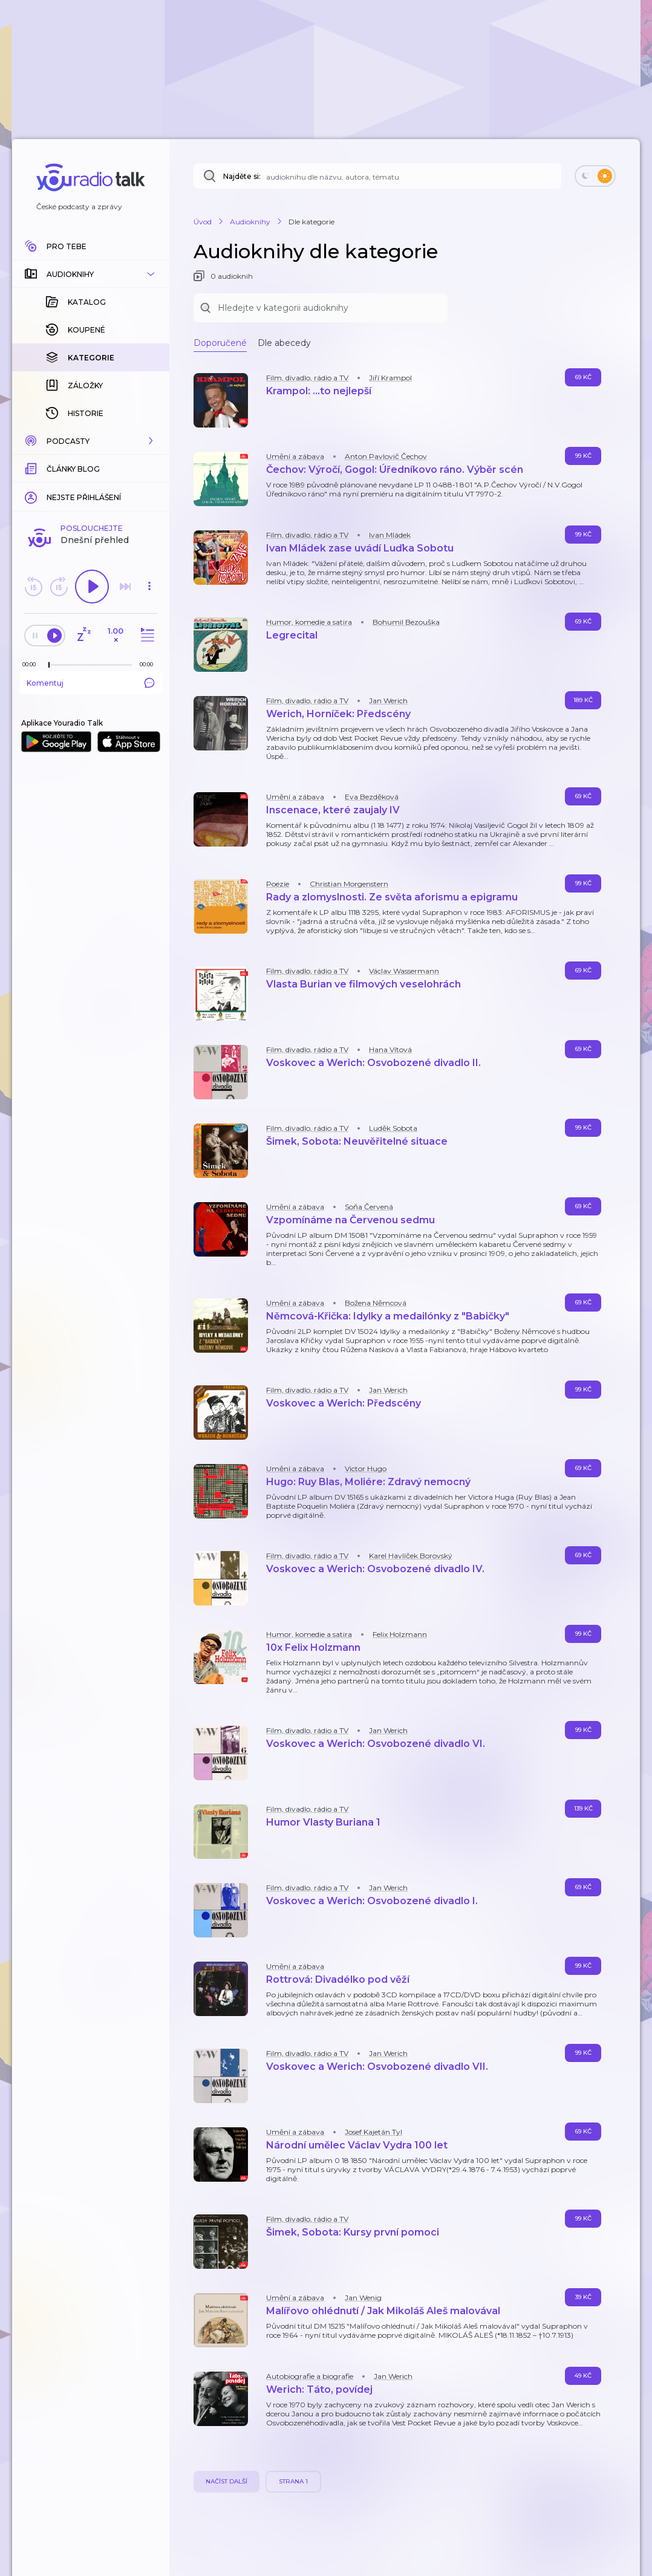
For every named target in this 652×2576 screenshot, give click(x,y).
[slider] (49, 665)
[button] (90, 274)
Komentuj (91, 682)
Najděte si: (242, 176)
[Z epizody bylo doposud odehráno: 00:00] (32, 664)
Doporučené (220, 342)
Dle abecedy (284, 342)
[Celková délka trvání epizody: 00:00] (149, 664)
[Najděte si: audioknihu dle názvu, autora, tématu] (377, 176)
